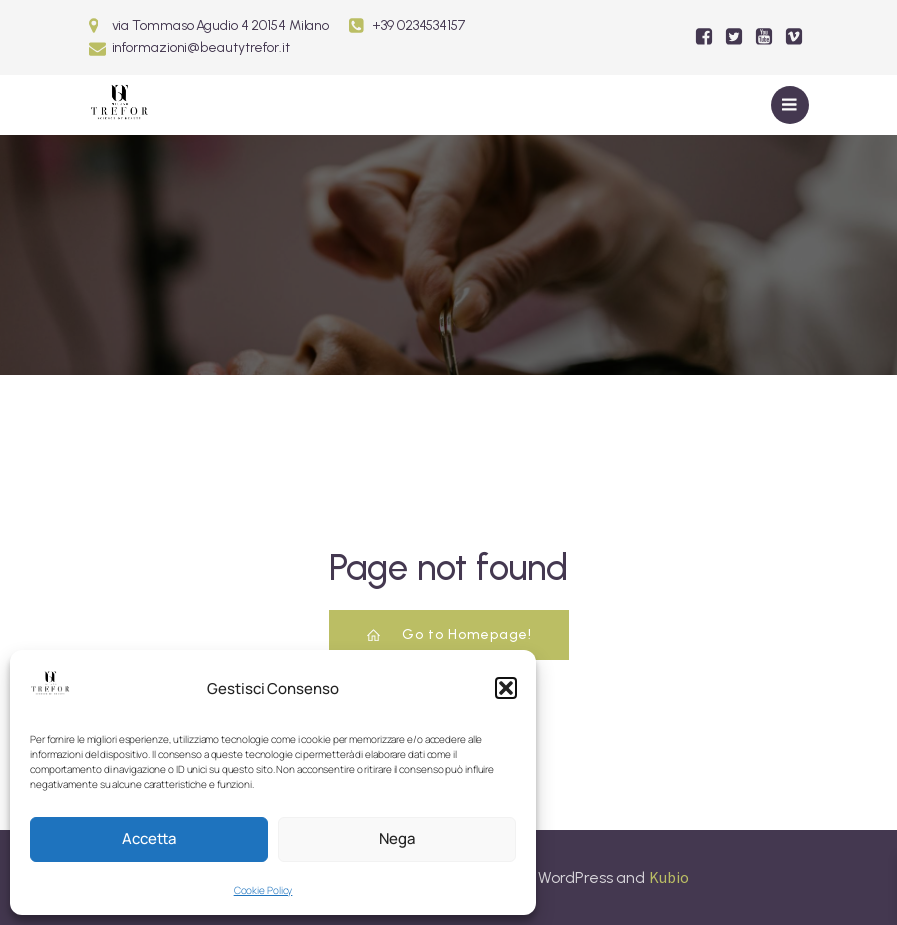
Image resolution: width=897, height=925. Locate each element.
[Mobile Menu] (790, 105)
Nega (397, 838)
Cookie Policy (263, 890)
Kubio (669, 877)
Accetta (149, 838)
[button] (506, 688)
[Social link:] (704, 37)
